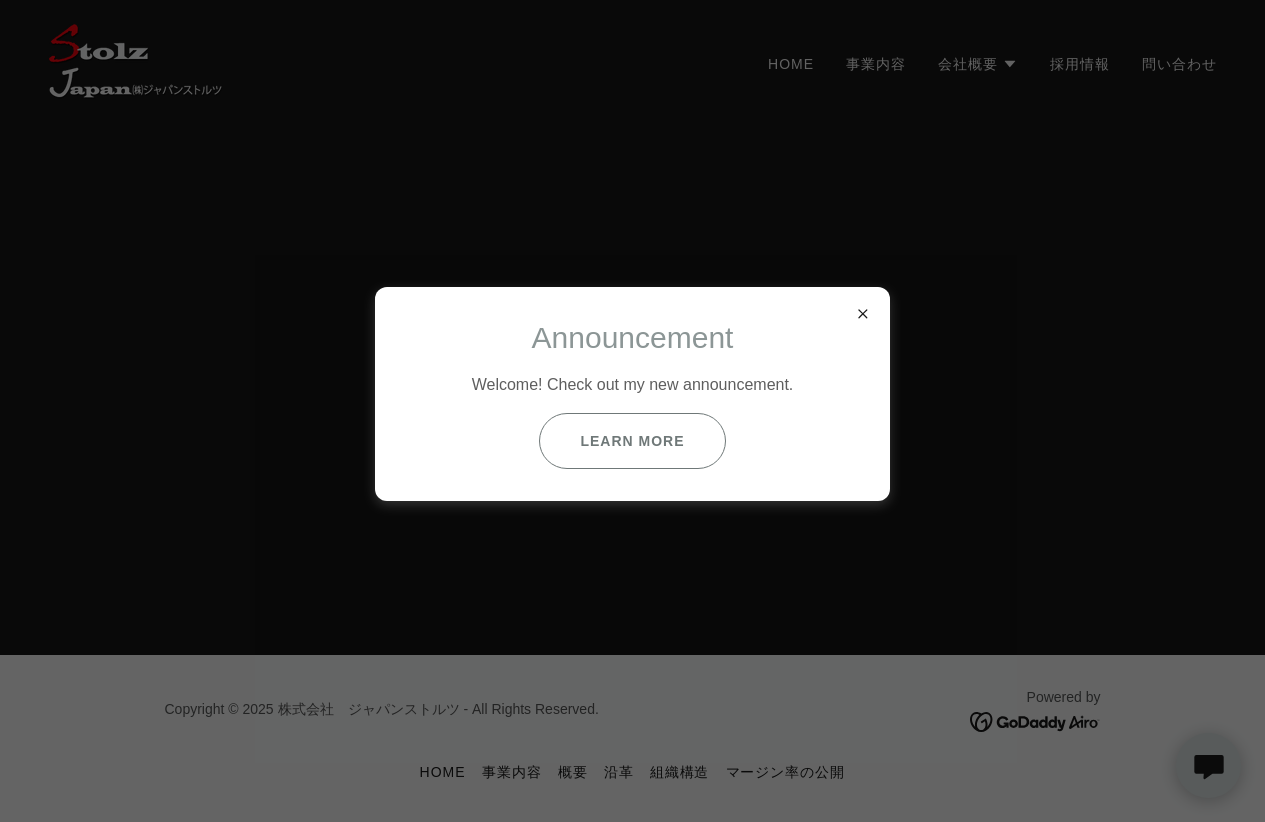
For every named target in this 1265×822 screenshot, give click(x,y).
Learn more (632, 441)
